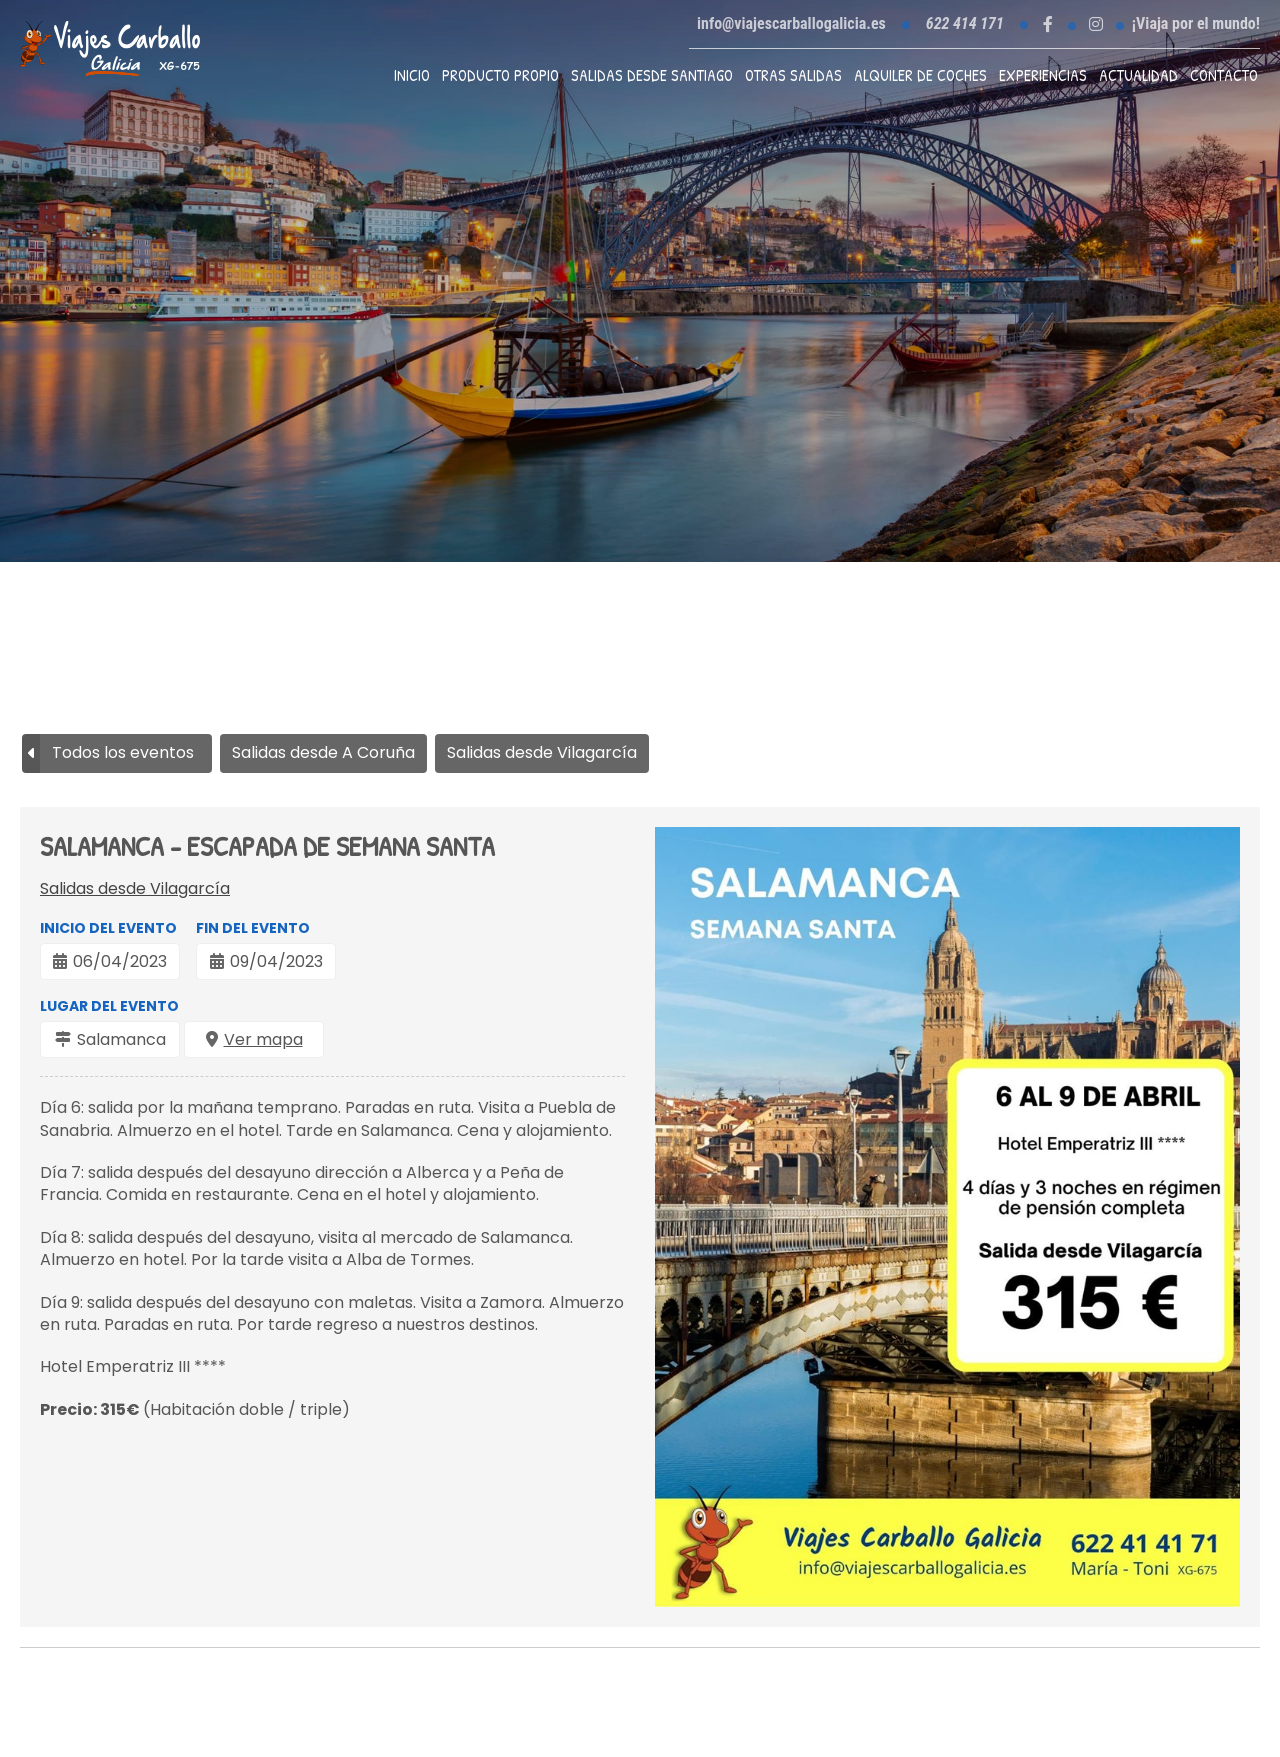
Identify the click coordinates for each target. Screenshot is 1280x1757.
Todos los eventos (123, 752)
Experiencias (1043, 75)
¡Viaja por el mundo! (1196, 24)
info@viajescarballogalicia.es (791, 23)
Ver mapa (263, 1039)
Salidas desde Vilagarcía (135, 888)
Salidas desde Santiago (652, 75)
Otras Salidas (793, 75)
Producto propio (500, 75)
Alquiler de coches (920, 75)
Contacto (1224, 75)
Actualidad (1138, 75)
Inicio (412, 75)
